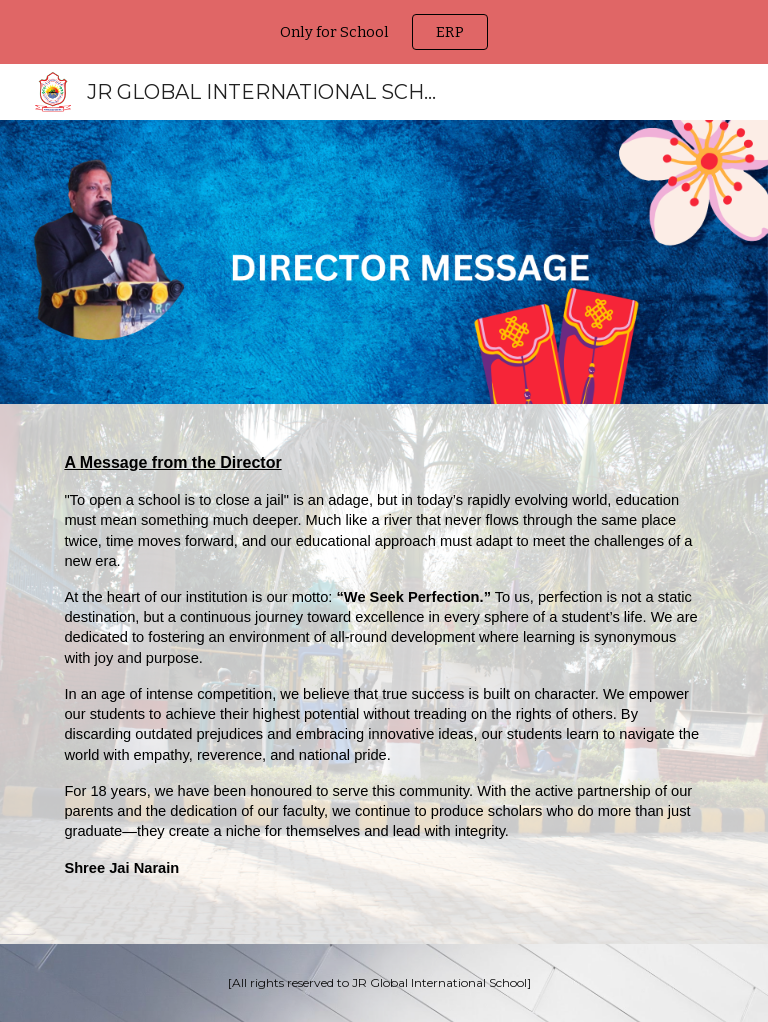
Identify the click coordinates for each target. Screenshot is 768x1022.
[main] (383, 674)
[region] (384, 32)
